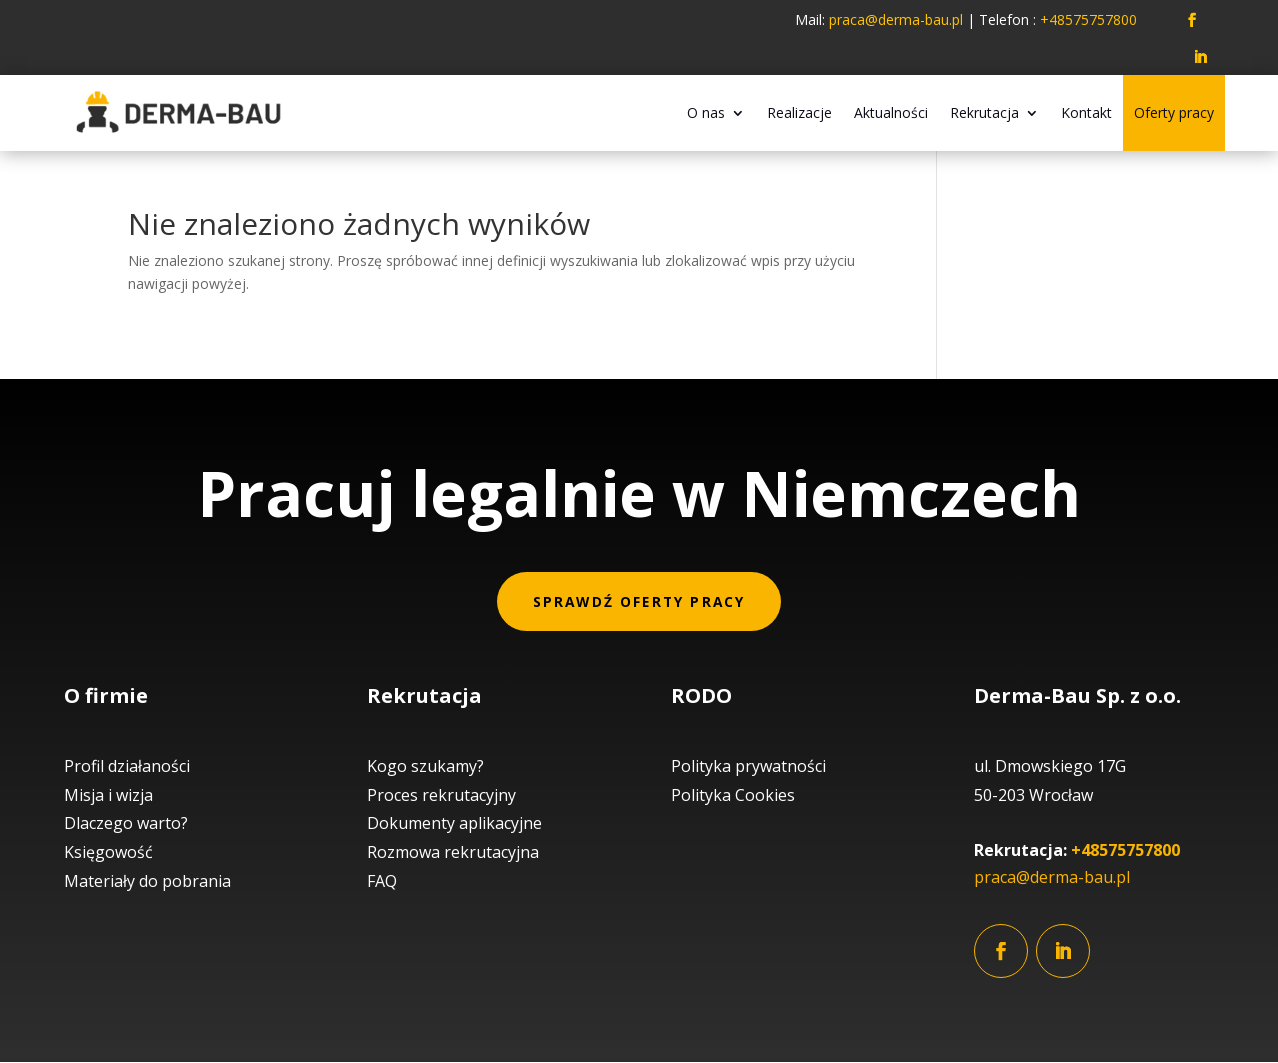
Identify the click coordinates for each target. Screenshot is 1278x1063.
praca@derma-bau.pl (898, 19)
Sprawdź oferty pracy (639, 601)
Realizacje (799, 112)
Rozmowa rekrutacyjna (453, 853)
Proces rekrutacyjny (441, 795)
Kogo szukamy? (425, 766)
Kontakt (1086, 112)
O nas (706, 112)
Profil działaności (127, 766)
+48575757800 (1125, 851)
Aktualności (891, 112)
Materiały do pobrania (147, 881)
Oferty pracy (1174, 112)
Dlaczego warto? (126, 824)
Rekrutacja (984, 112)
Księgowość (108, 853)
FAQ (382, 881)
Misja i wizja (108, 795)
